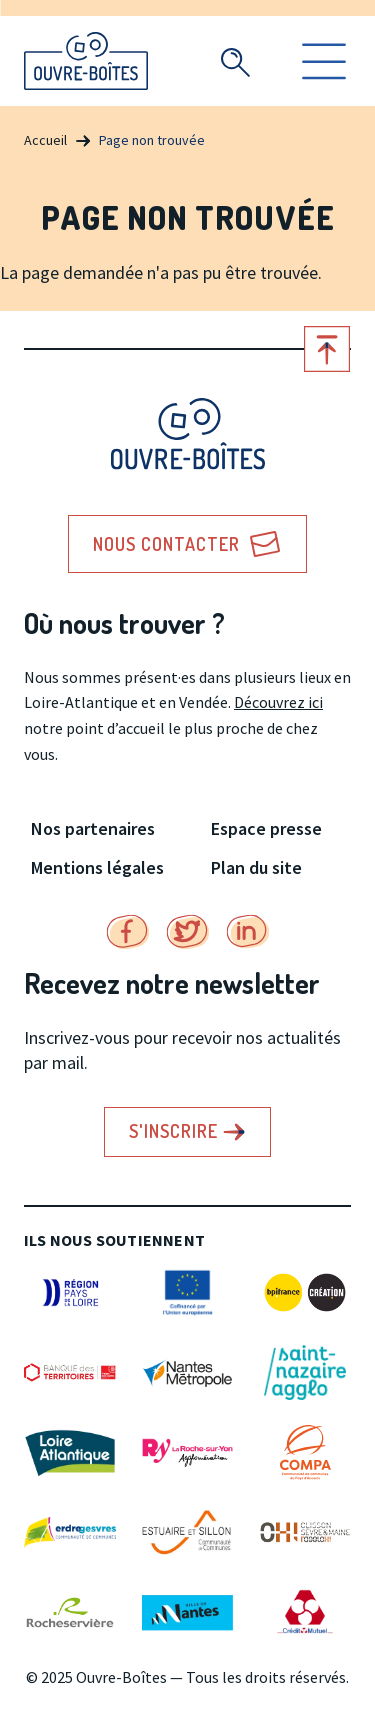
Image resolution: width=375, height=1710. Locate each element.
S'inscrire (173, 1131)
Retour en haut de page (327, 349)
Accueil (45, 140)
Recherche (235, 62)
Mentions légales (97, 867)
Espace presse (266, 828)
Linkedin (248, 932)
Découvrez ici (278, 702)
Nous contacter (166, 544)
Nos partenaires (93, 828)
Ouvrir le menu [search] (324, 61)
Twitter (188, 932)
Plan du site (256, 867)
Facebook (128, 932)
